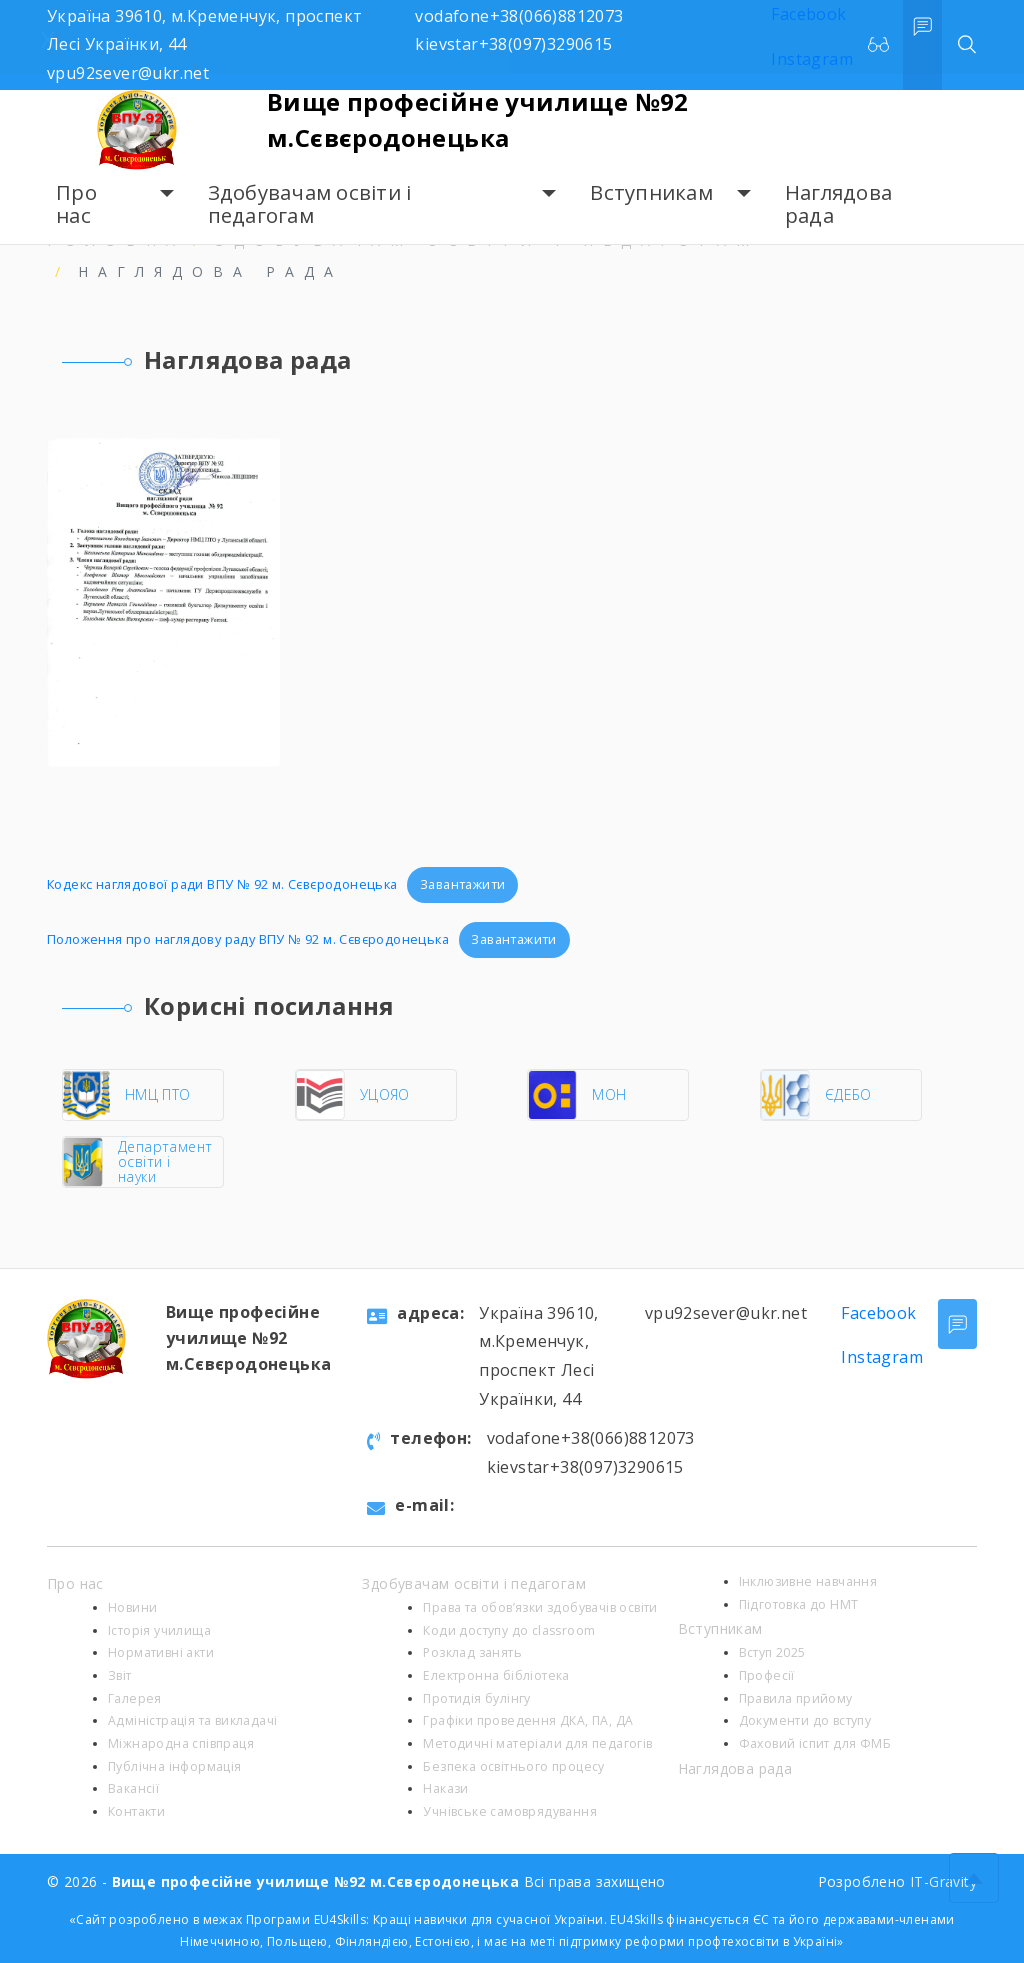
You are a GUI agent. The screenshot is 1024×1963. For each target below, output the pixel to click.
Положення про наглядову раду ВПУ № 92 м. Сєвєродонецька (248, 939)
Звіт (120, 1675)
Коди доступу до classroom (509, 1630)
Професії (767, 1675)
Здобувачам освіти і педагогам (310, 204)
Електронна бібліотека (496, 1675)
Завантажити (462, 884)
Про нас (76, 204)
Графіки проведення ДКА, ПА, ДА (528, 1720)
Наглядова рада (838, 204)
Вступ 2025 (772, 1652)
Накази (445, 1788)
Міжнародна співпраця (181, 1743)
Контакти (136, 1811)
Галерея (135, 1698)
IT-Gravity (943, 1881)
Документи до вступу (805, 1720)
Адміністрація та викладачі (192, 1720)
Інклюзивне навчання (808, 1581)
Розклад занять (472, 1652)
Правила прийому (796, 1698)
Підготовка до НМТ (799, 1604)
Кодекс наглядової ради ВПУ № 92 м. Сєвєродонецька (222, 884)
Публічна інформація (175, 1766)
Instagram (882, 1357)
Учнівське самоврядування (510, 1811)
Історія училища (159, 1630)
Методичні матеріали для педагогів (537, 1743)
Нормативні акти (161, 1652)
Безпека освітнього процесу (513, 1766)
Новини (132, 1607)
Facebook (878, 1313)
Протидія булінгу (476, 1698)
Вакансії (133, 1788)
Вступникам (651, 192)
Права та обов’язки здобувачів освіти (540, 1607)
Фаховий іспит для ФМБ (815, 1743)
